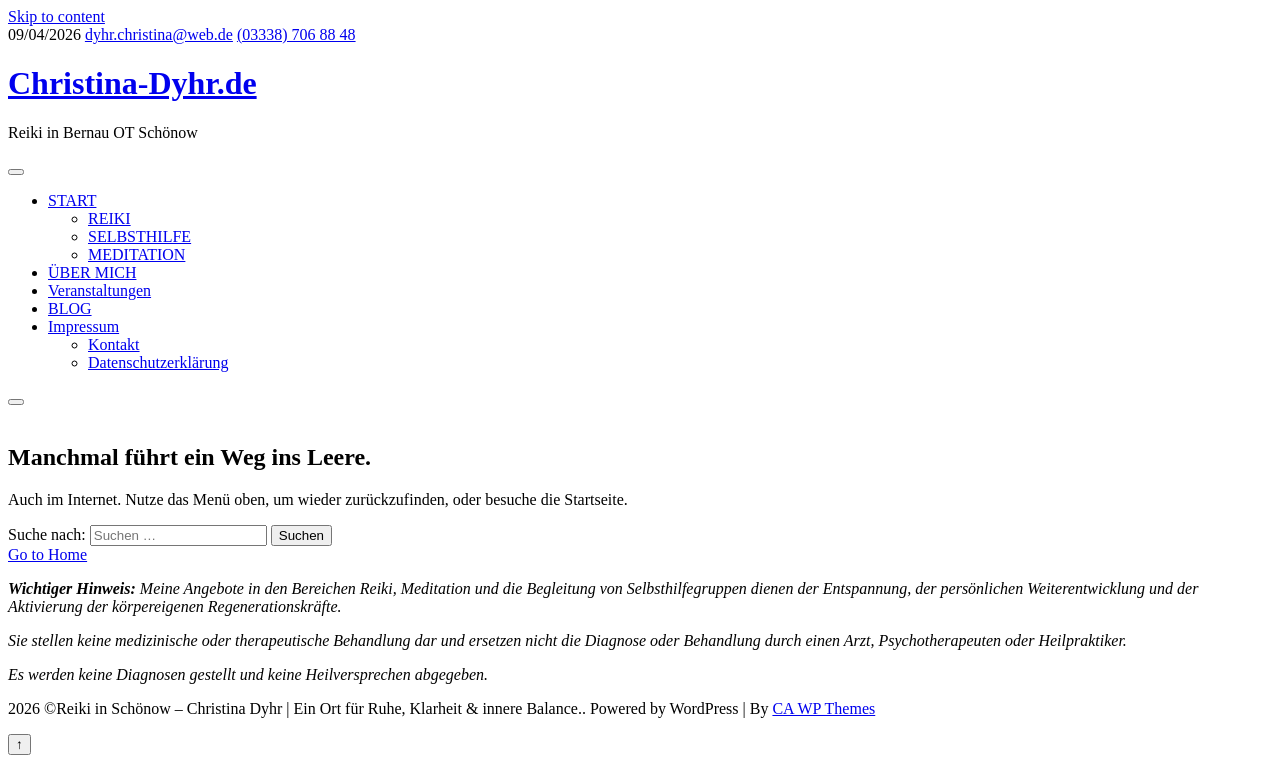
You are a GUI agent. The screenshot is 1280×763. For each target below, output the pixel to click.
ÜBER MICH (92, 272)
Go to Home (47, 554)
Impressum (83, 326)
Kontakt (114, 344)
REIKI (109, 218)
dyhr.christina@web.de (159, 34)
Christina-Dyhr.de (132, 83)
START (72, 200)
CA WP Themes (823, 708)
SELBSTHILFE (139, 236)
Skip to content (56, 16)
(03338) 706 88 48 (296, 34)
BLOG (70, 308)
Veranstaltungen (99, 290)
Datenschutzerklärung (158, 362)
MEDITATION (136, 254)
